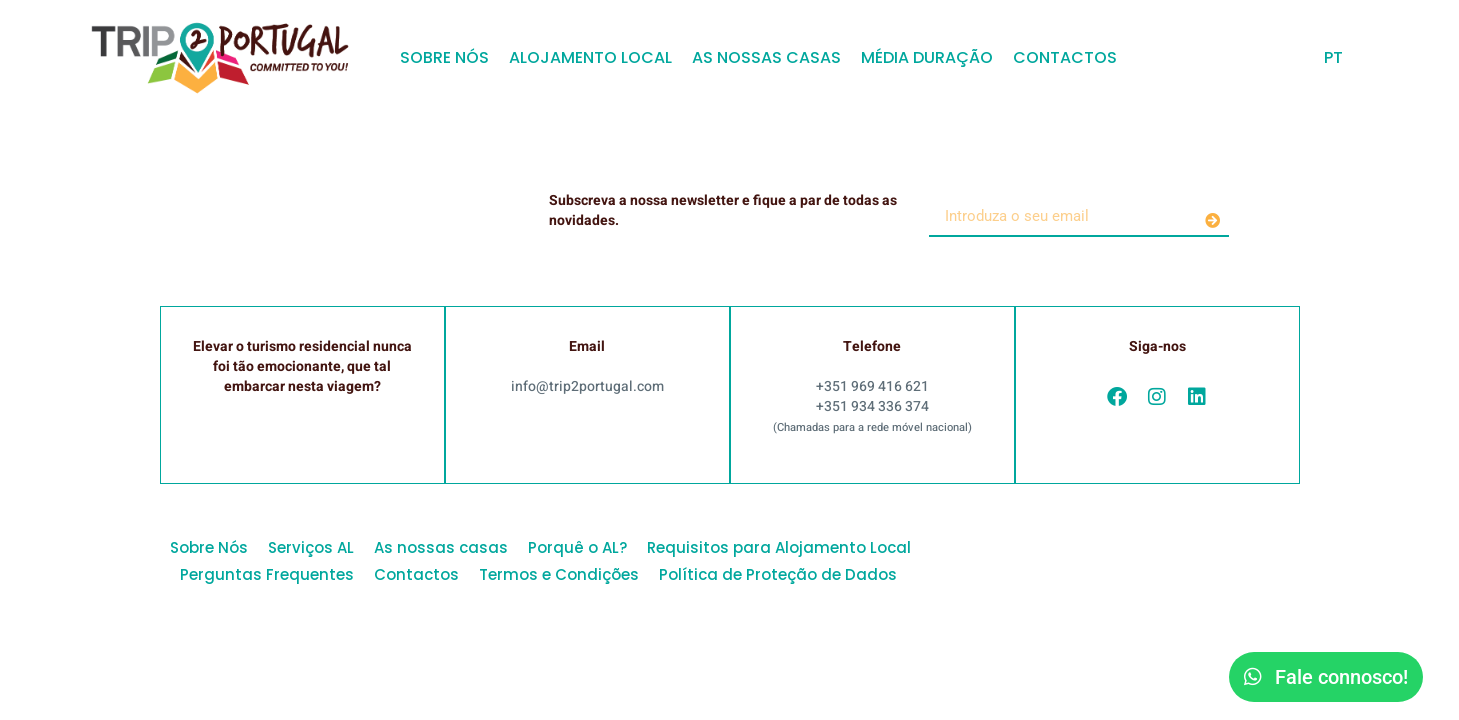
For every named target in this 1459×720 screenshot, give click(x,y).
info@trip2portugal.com (587, 386)
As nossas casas (766, 57)
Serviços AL (311, 547)
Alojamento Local (590, 57)
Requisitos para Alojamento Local (779, 547)
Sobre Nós (444, 57)
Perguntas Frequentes (267, 574)
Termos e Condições (559, 574)
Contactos (1065, 57)
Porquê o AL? (577, 547)
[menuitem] (1333, 58)
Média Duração (927, 57)
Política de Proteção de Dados (778, 574)
